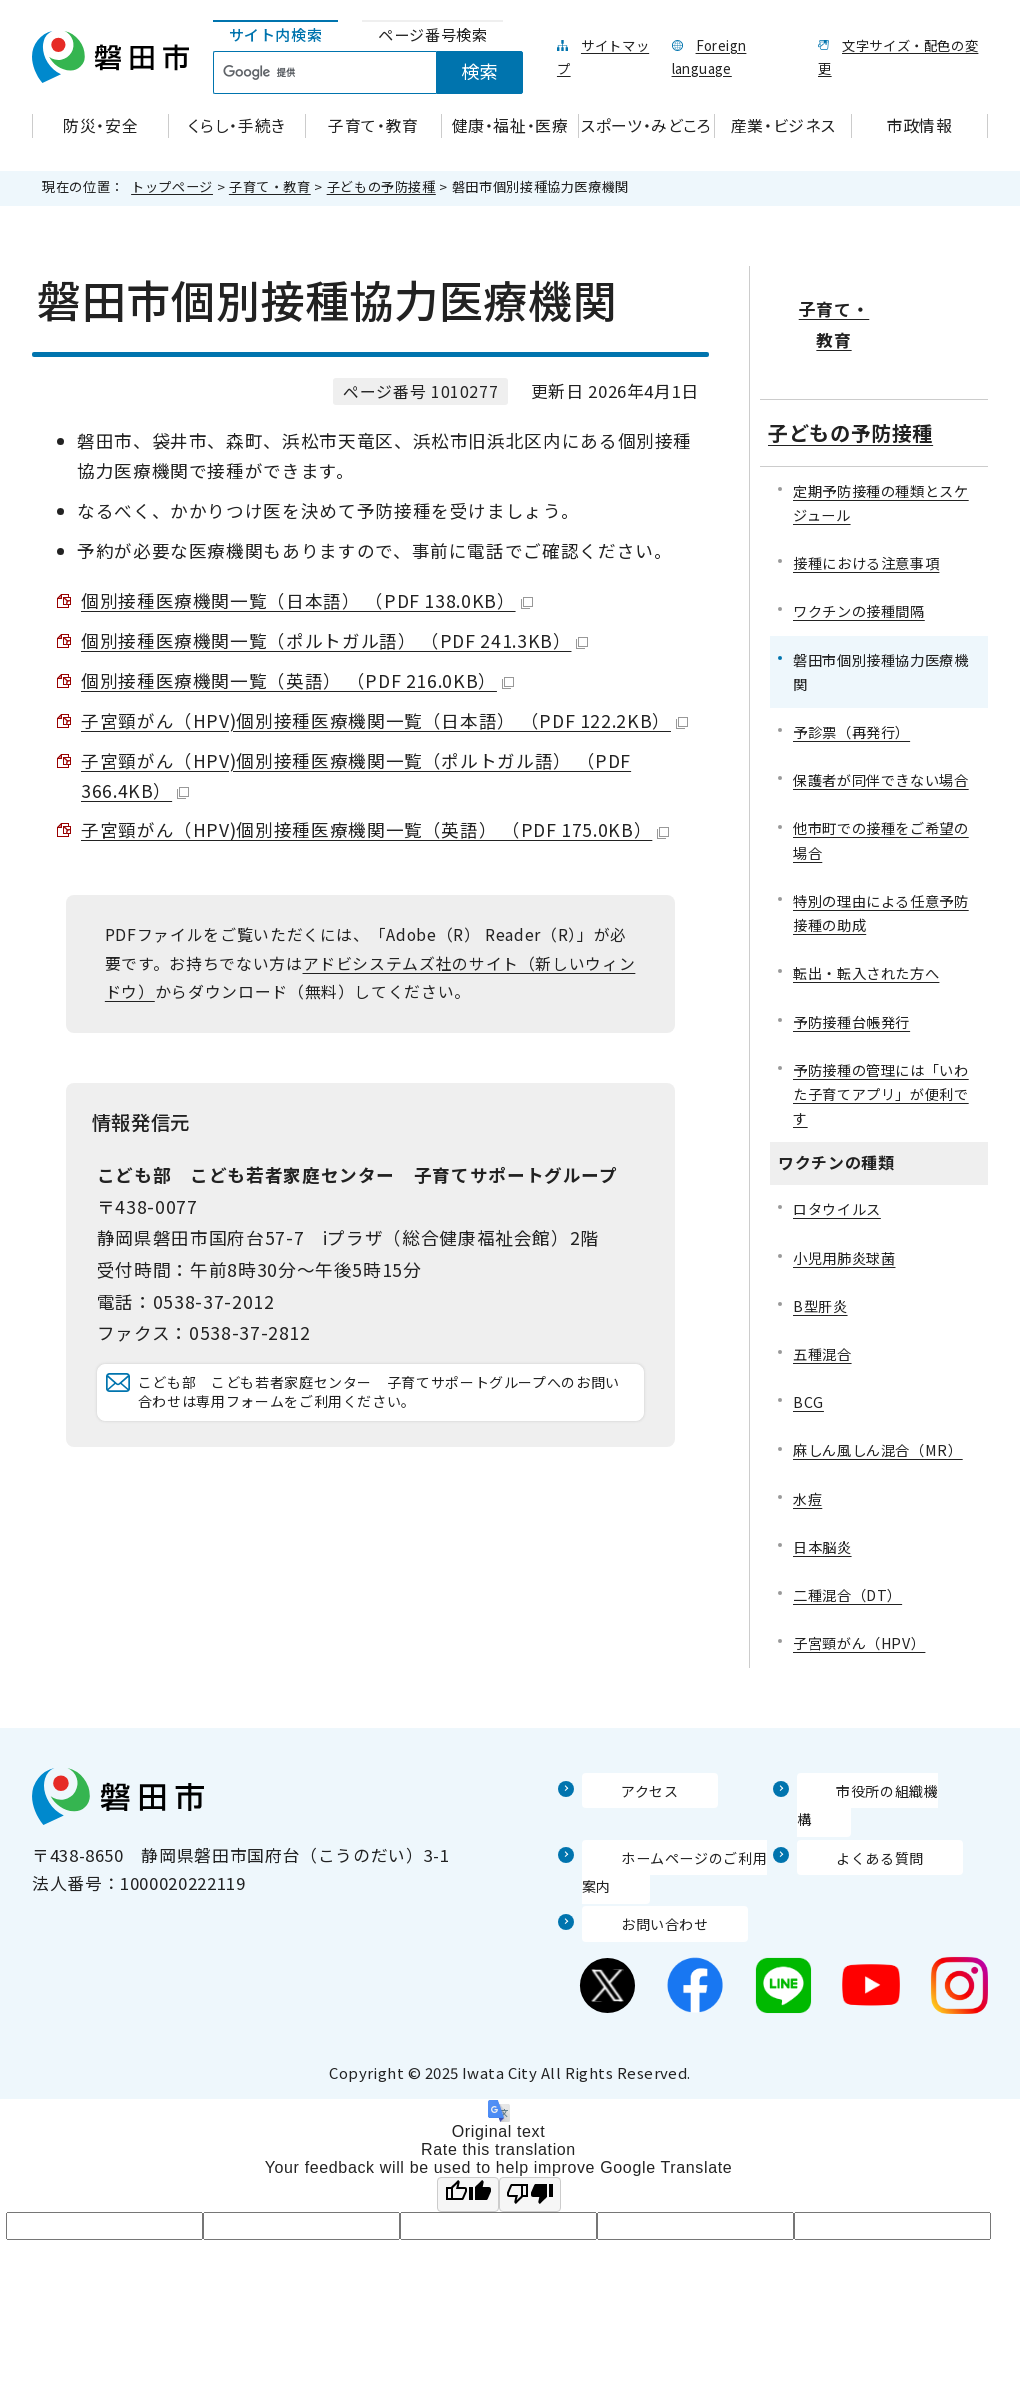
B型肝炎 (820, 1242)
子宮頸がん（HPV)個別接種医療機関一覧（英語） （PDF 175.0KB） (375, 829)
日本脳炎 (822, 1483)
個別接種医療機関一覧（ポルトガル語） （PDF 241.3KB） (334, 640)
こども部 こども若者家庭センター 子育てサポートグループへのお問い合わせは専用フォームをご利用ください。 (385, 1428)
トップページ (172, 186)
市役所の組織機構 (867, 1727)
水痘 (807, 1435)
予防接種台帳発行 (851, 958)
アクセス (617, 1727)
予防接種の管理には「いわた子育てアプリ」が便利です (881, 1030)
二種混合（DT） (847, 1531)
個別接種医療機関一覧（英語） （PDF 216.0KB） (297, 680)
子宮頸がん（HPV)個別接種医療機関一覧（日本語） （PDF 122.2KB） (384, 720)
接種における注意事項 (866, 499)
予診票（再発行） (851, 668)
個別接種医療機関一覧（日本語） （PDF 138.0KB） (307, 600)
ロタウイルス (837, 1146)
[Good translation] (468, 2102)
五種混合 (822, 1290)
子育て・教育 (270, 186)
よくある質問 (850, 1765)
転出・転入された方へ (866, 910)
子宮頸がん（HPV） (859, 1580)
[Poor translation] (530, 2102)
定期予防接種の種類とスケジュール (881, 439)
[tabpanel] (379, 73)
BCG (808, 1338)
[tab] (276, 35)
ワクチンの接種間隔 (859, 548)
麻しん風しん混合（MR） (878, 1387)
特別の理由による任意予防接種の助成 (881, 849)
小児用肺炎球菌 (844, 1194)
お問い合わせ (635, 1832)
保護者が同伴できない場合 (881, 716)
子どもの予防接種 (381, 186)
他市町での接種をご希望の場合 (881, 777)
